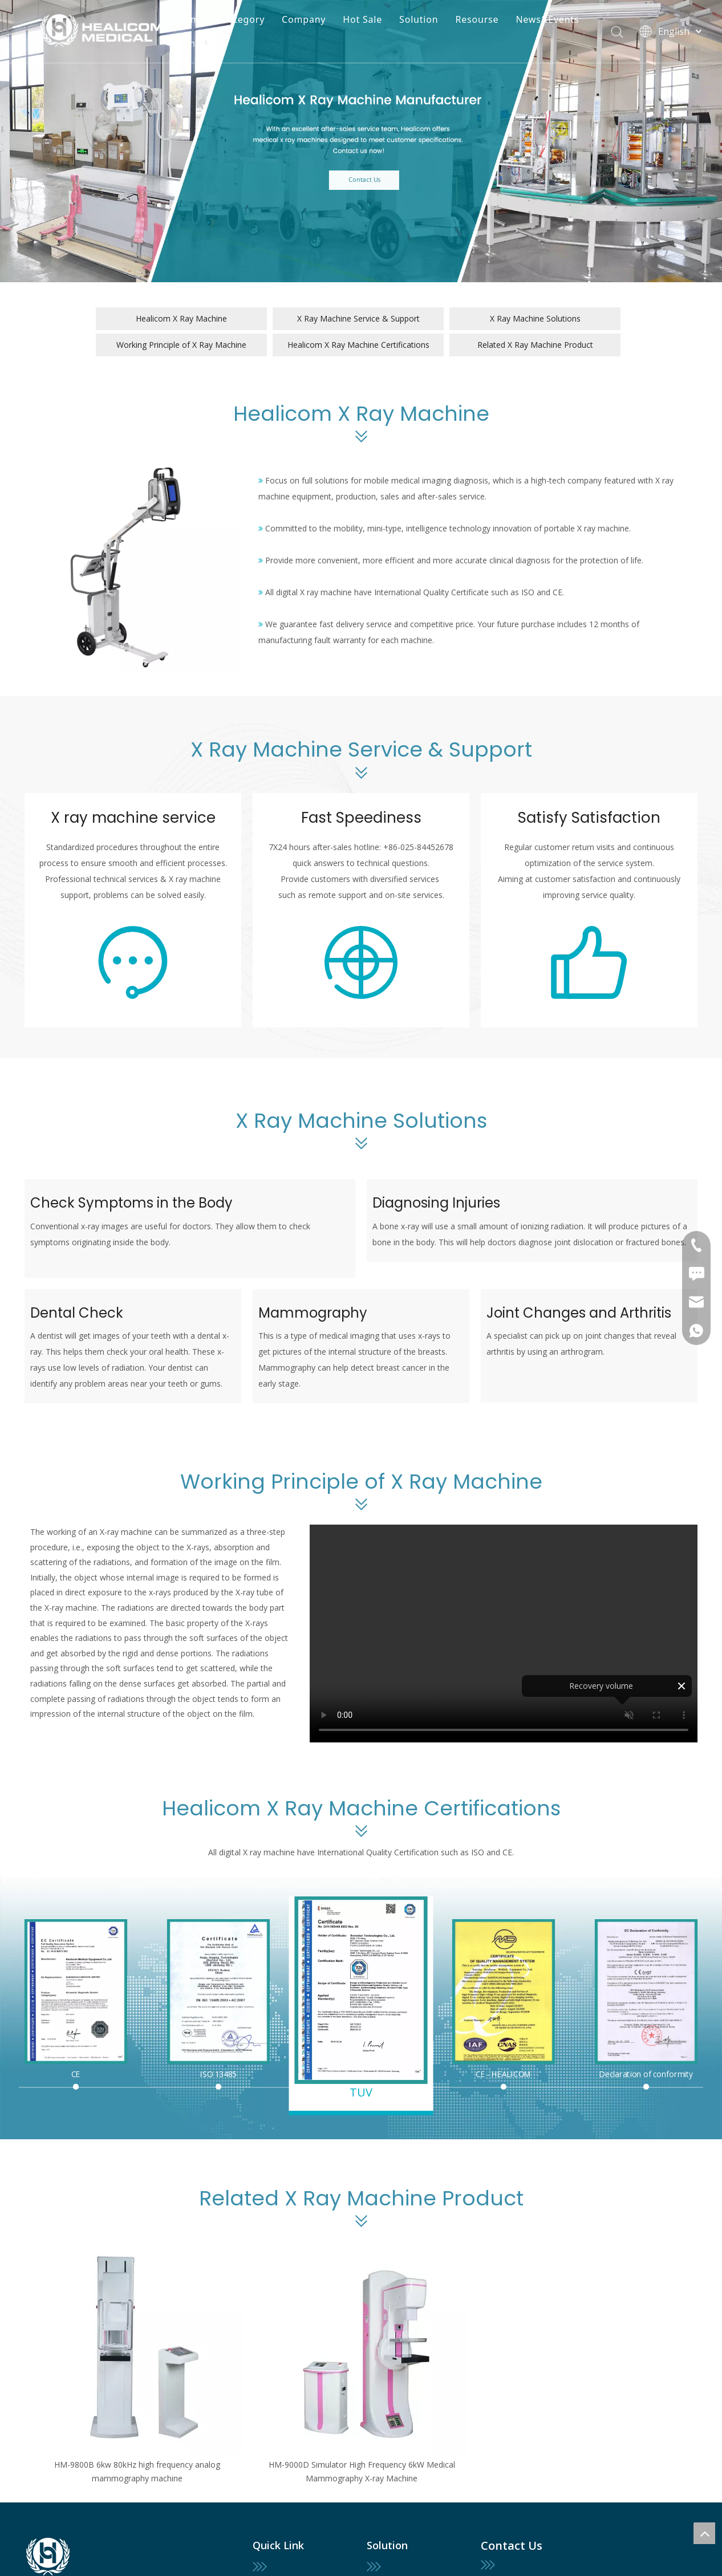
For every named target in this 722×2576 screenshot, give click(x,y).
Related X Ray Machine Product (535, 344)
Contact (195, 43)
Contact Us (389, 180)
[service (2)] (589, 962)
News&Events (547, 19)
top (704, 2533)
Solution (418, 19)
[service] (132, 962)
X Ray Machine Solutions (535, 318)
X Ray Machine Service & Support (358, 318)
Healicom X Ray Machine (181, 318)
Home (191, 19)
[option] (136, 2365)
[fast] (361, 962)
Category (243, 19)
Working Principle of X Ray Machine (181, 344)
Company (304, 19)
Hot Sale (362, 19)
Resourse (476, 19)
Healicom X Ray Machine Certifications (358, 344)
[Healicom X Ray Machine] (133, 565)
